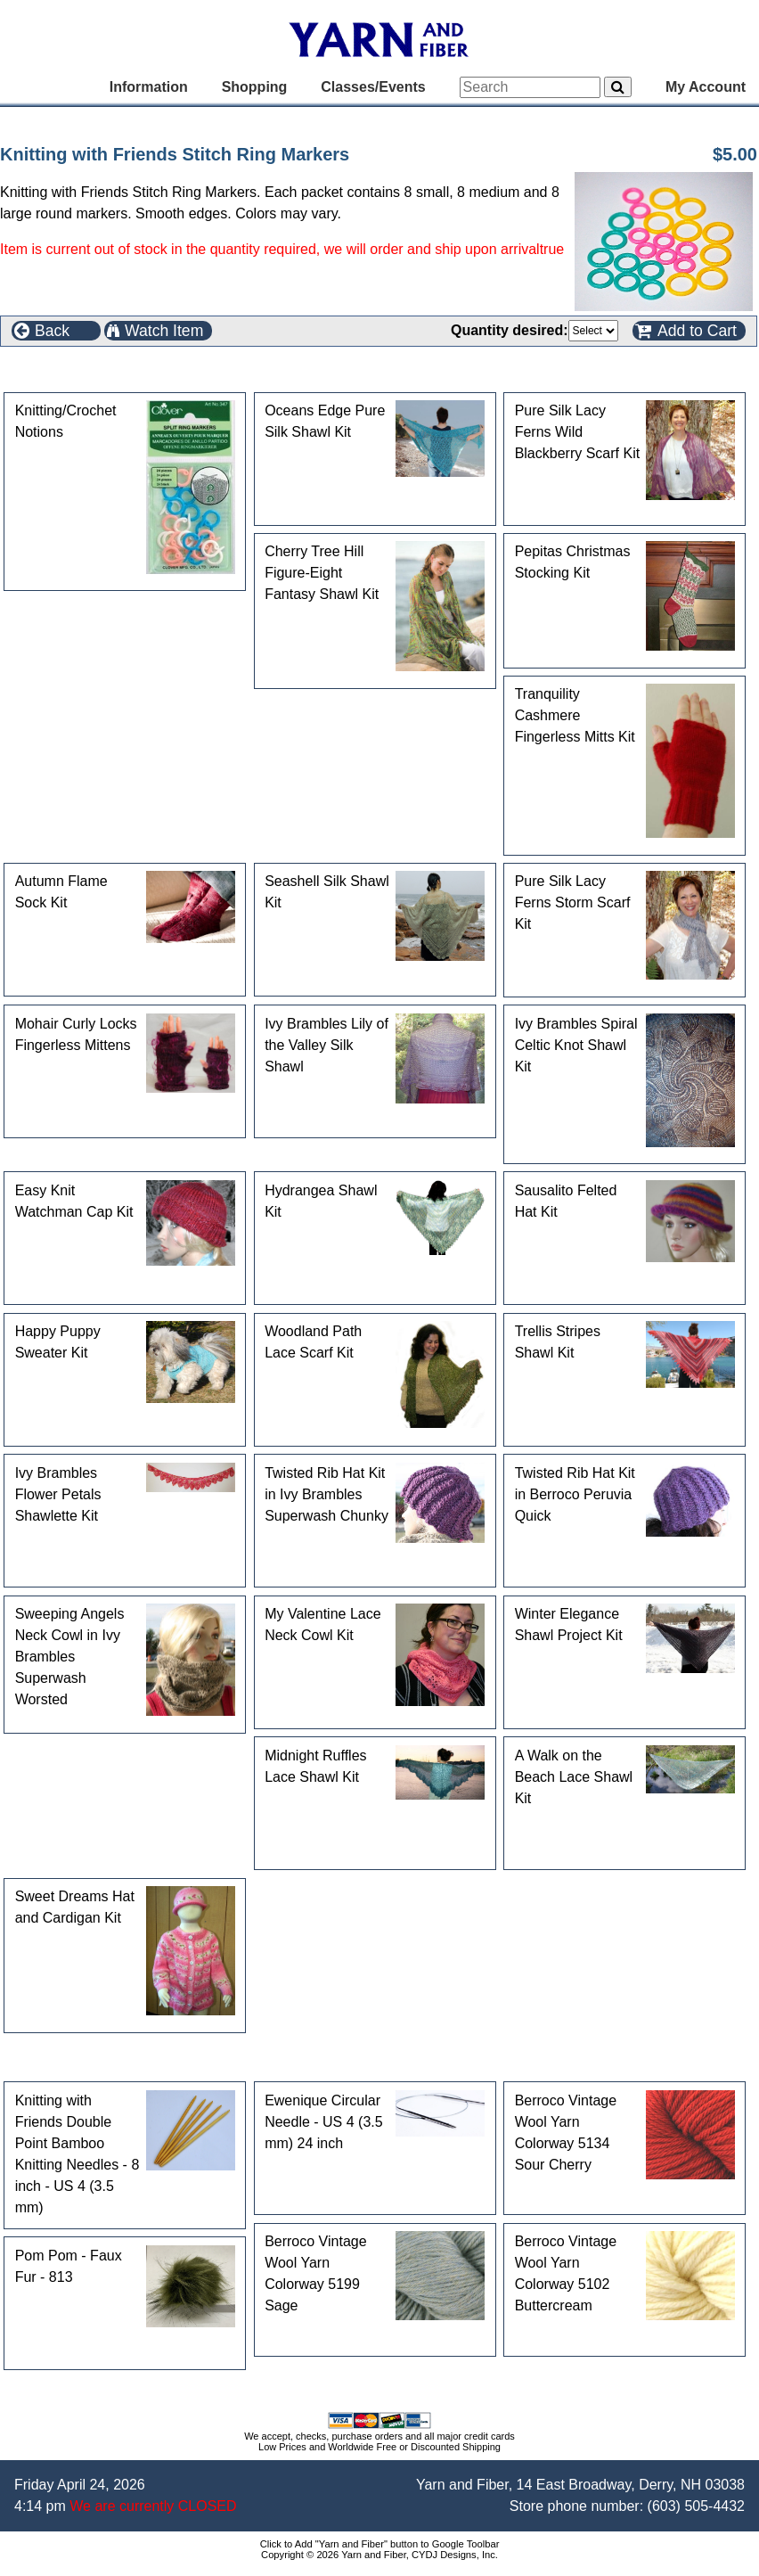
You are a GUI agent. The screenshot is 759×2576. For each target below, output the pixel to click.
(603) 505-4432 (696, 2506)
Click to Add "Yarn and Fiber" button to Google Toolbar (380, 2544)
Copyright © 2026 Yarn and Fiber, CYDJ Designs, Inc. (379, 2554)
